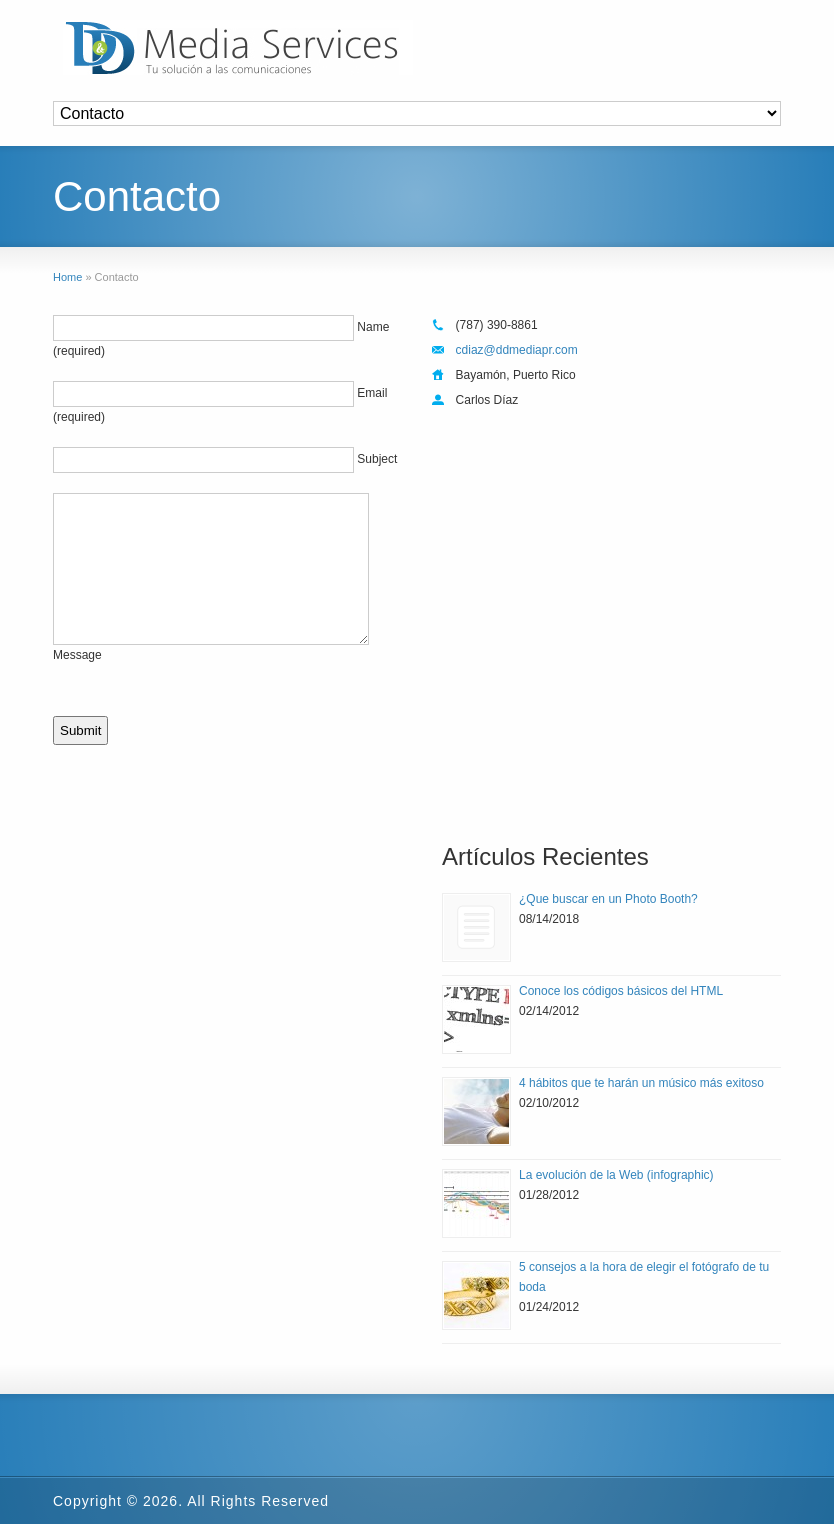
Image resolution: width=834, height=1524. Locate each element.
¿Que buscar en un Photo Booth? (608, 899)
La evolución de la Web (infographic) (616, 1175)
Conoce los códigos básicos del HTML (621, 991)
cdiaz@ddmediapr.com (517, 350)
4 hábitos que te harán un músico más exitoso (641, 1083)
